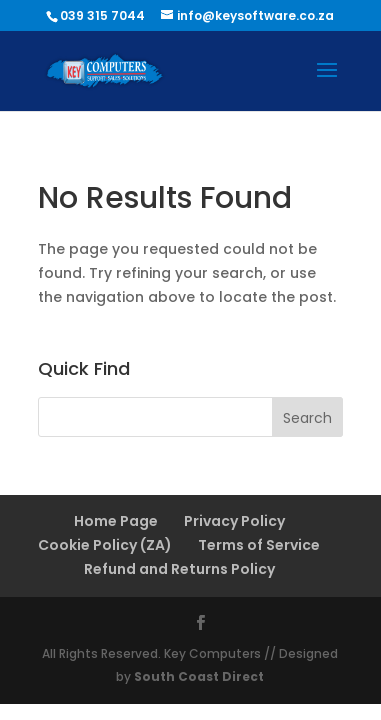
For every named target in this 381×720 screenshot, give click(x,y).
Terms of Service (259, 545)
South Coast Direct (199, 676)
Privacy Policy (234, 521)
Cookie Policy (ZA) (105, 545)
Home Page (116, 521)
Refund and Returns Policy (179, 569)
